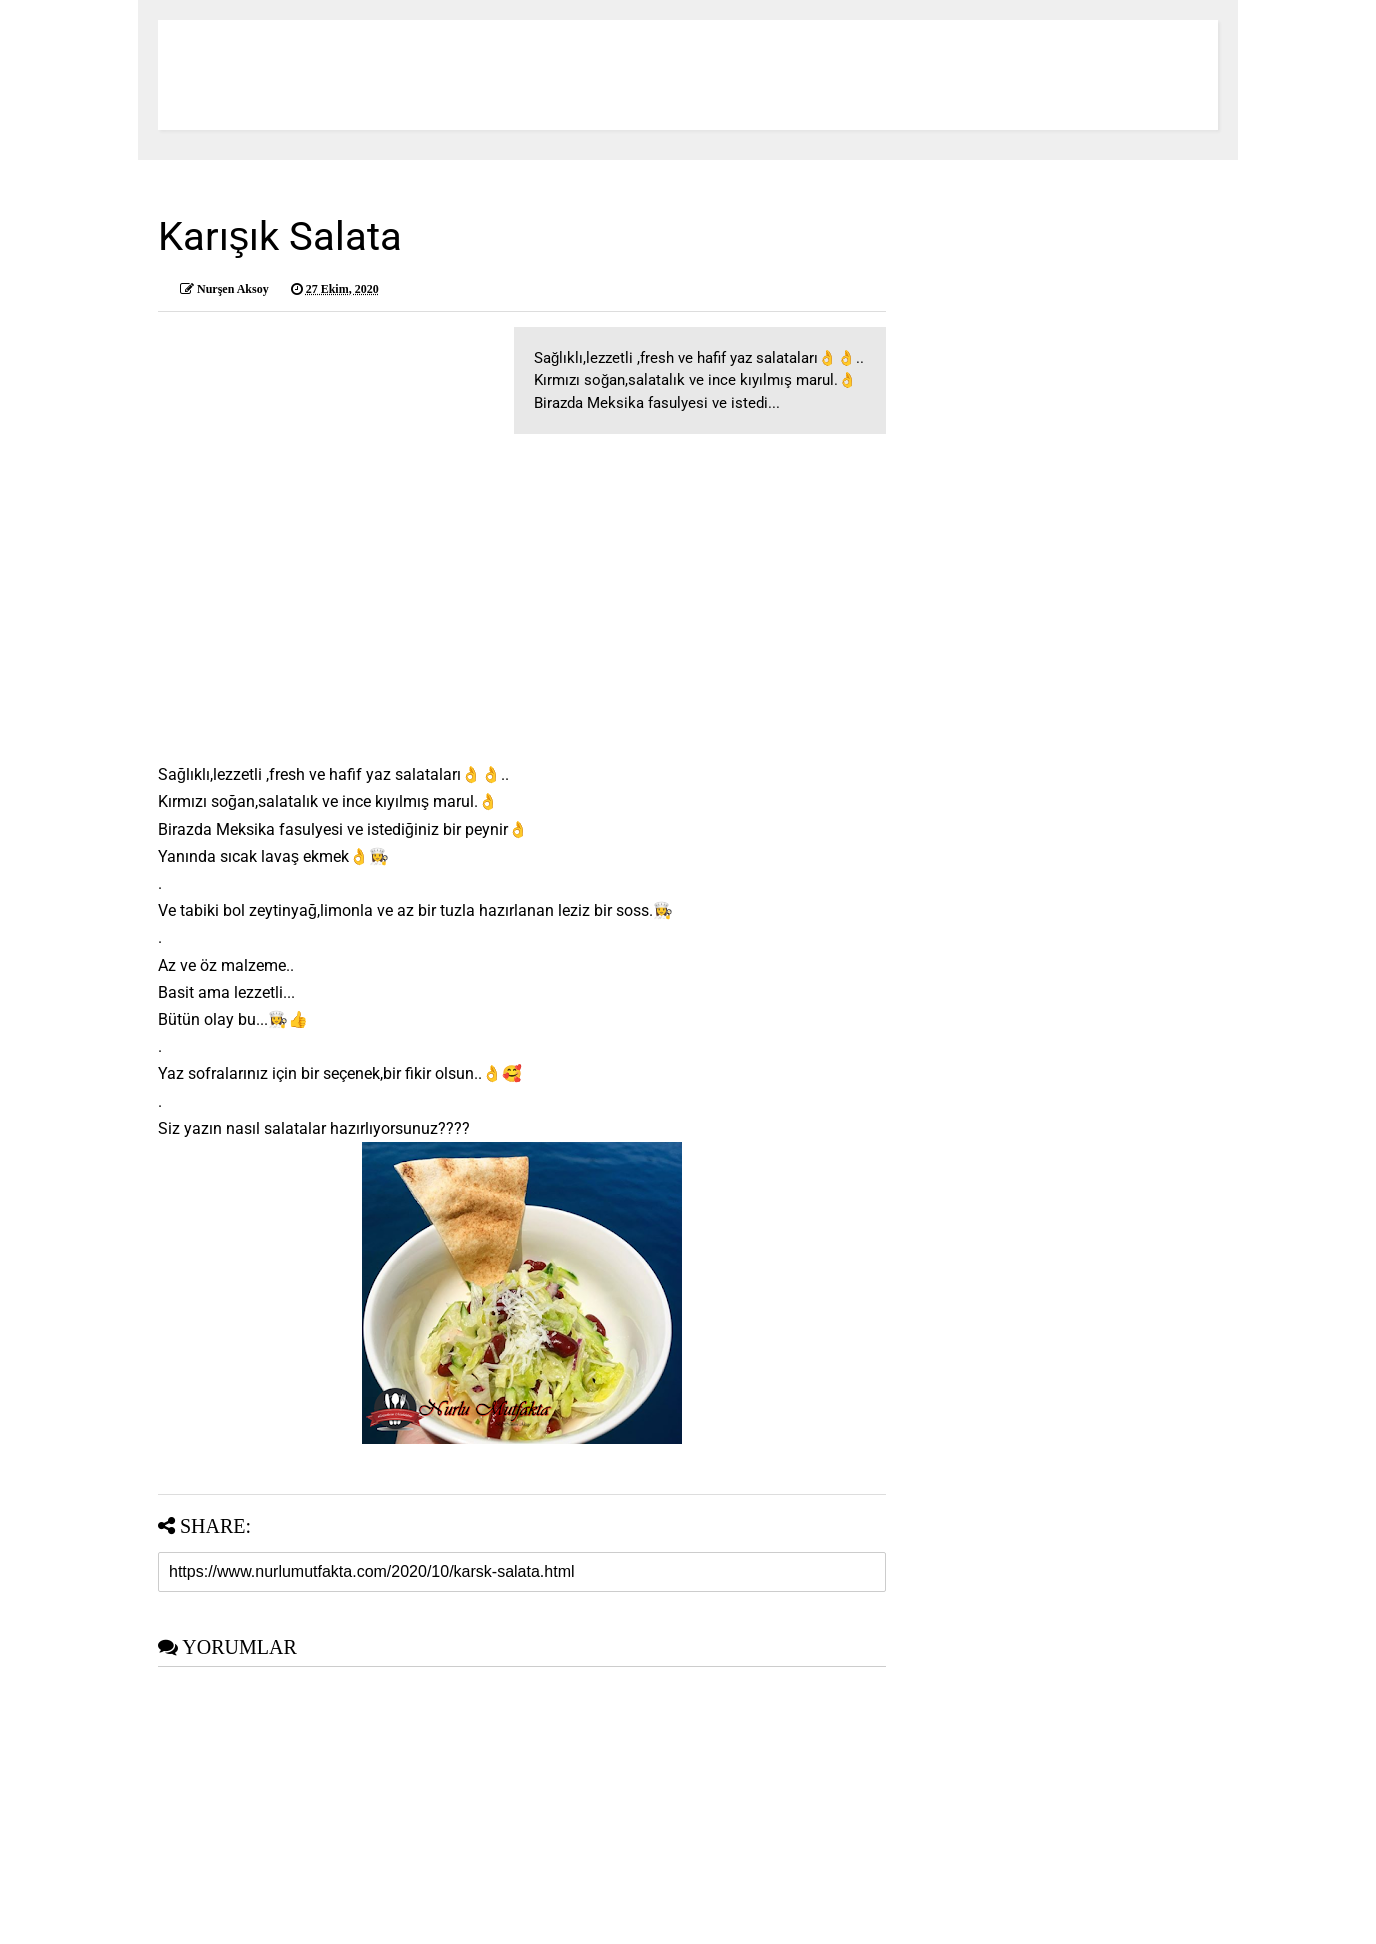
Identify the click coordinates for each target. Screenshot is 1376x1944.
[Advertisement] (522, 594)
